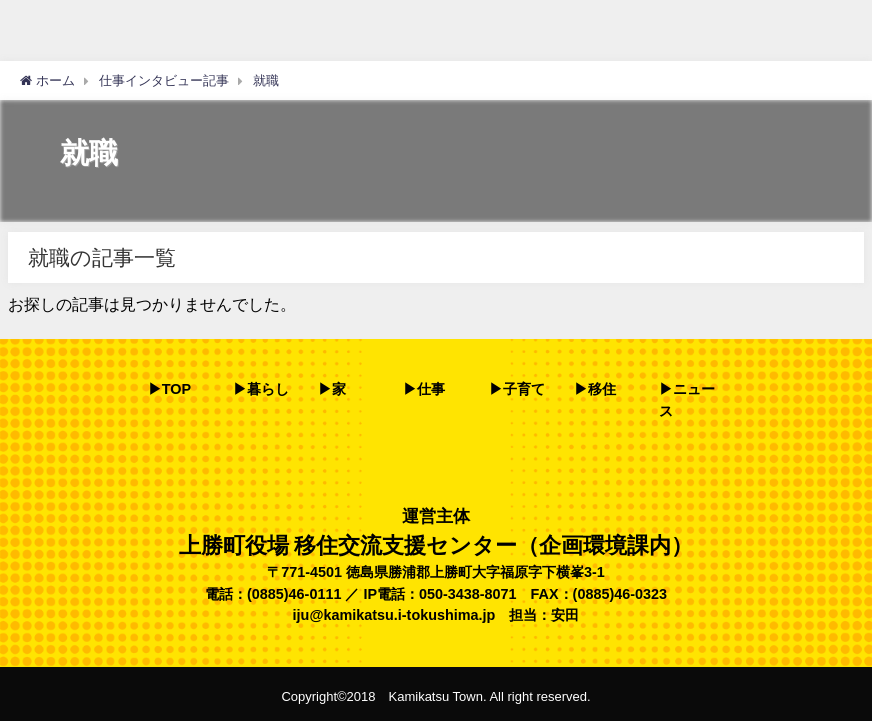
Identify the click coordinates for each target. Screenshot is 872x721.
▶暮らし (261, 389)
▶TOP (169, 389)
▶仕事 (424, 389)
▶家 (332, 389)
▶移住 (595, 389)
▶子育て (517, 389)
